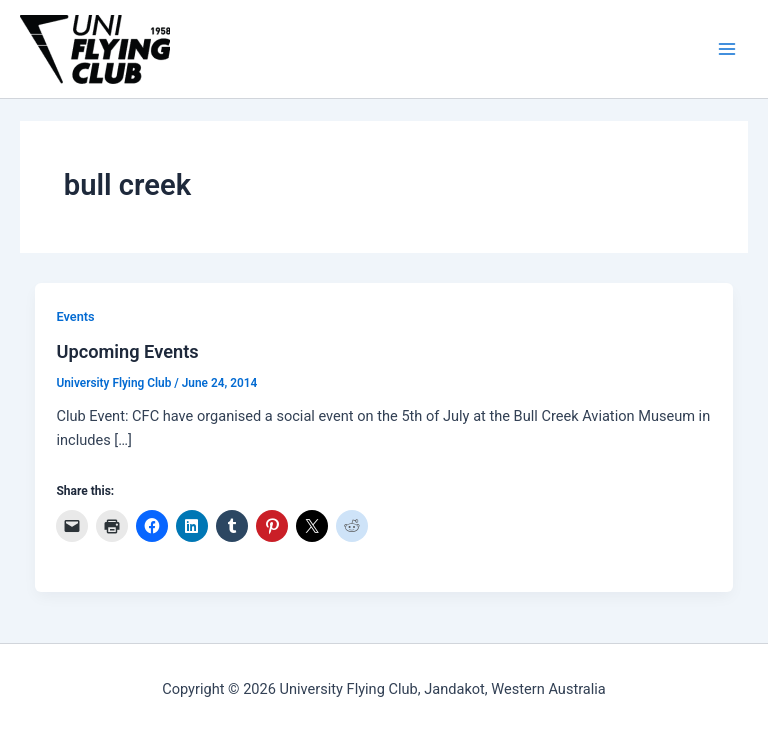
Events (75, 316)
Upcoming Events (127, 351)
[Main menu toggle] (727, 49)
